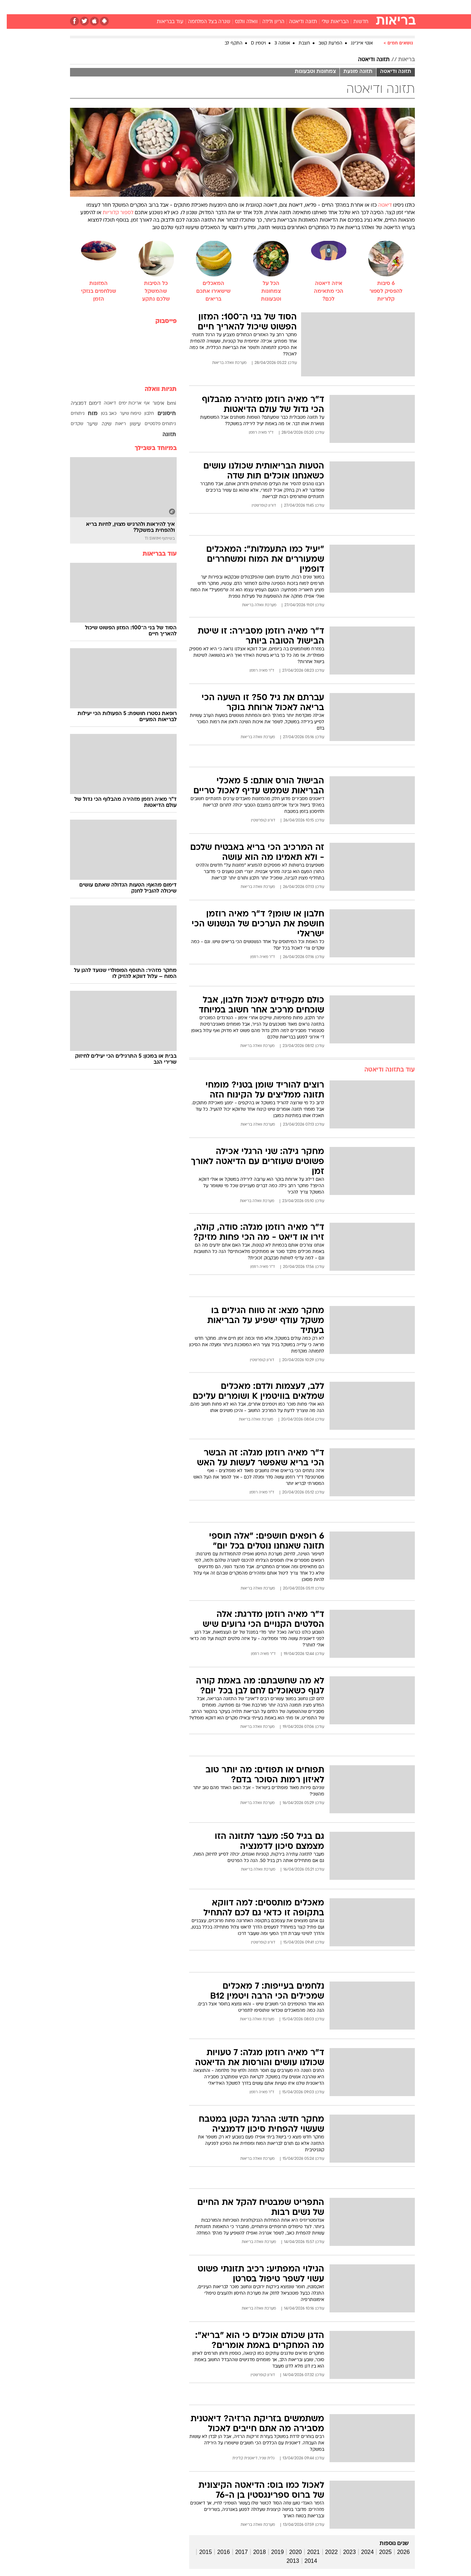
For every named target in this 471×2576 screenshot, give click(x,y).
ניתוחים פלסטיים (153, 424)
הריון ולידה (267, 22)
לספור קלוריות (111, 213)
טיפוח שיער (123, 414)
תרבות (314, 7)
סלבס (291, 7)
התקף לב (227, 43)
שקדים (70, 424)
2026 (396, 2552)
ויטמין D (251, 43)
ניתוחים (71, 414)
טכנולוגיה (180, 7)
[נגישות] (9, 7)
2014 (304, 2561)
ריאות (113, 424)
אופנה (154, 7)
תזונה (162, 435)
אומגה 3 (275, 43)
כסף (272, 7)
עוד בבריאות (163, 22)
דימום (88, 403)
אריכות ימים (123, 403)
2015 (198, 2552)
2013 (286, 2561)
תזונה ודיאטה (296, 22)
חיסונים (160, 414)
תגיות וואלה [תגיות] (154, 389)
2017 (235, 2552)
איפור (151, 403)
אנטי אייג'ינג (355, 43)
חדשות (361, 7)
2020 (288, 2552)
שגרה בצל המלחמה (202, 22)
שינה (100, 424)
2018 (252, 2552)
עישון (128, 424)
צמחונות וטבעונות (308, 71)
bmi (164, 403)
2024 (360, 2552)
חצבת (297, 43)
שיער (85, 424)
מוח (86, 414)
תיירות (207, 7)
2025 (378, 2552)
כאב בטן (102, 414)
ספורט (337, 7)
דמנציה (72, 403)
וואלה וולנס (239, 22)
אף (140, 403)
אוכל (253, 7)
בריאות (231, 7)
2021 (306, 2552)
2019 (270, 2552)
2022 (325, 2552)
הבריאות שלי (328, 22)
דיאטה (378, 205)
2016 (216, 2552)
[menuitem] (357, 7)
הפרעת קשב (324, 43)
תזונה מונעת (351, 71)
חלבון (142, 414)
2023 (342, 2552)
